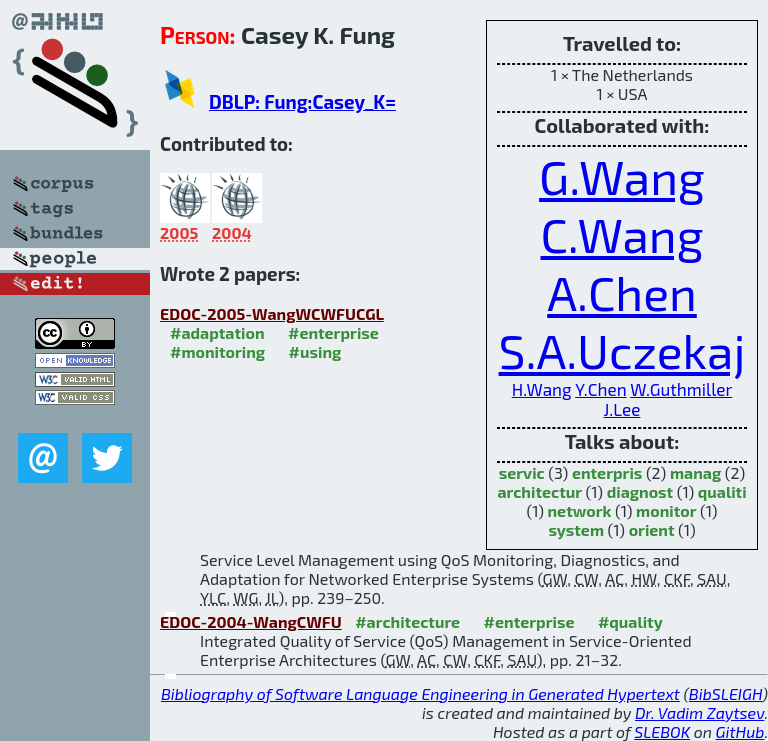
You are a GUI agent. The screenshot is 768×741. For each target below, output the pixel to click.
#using (315, 351)
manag (695, 472)
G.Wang (622, 176)
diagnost (640, 491)
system (576, 529)
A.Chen (622, 292)
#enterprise (333, 332)
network (580, 510)
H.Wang (542, 389)
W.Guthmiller (681, 389)
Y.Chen (600, 389)
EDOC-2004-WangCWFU (251, 621)
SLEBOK (662, 731)
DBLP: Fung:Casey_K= (302, 101)
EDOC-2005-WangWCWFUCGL (272, 313)
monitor (666, 510)
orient (652, 529)
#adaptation (217, 332)
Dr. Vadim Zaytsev (699, 712)
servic (522, 472)
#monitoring (217, 351)
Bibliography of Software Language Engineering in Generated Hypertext (420, 693)
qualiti (722, 491)
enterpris (607, 472)
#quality (630, 621)
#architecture (407, 621)
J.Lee (622, 409)
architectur (539, 491)
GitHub (740, 731)
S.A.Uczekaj (622, 350)
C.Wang (621, 234)
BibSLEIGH (725, 693)
